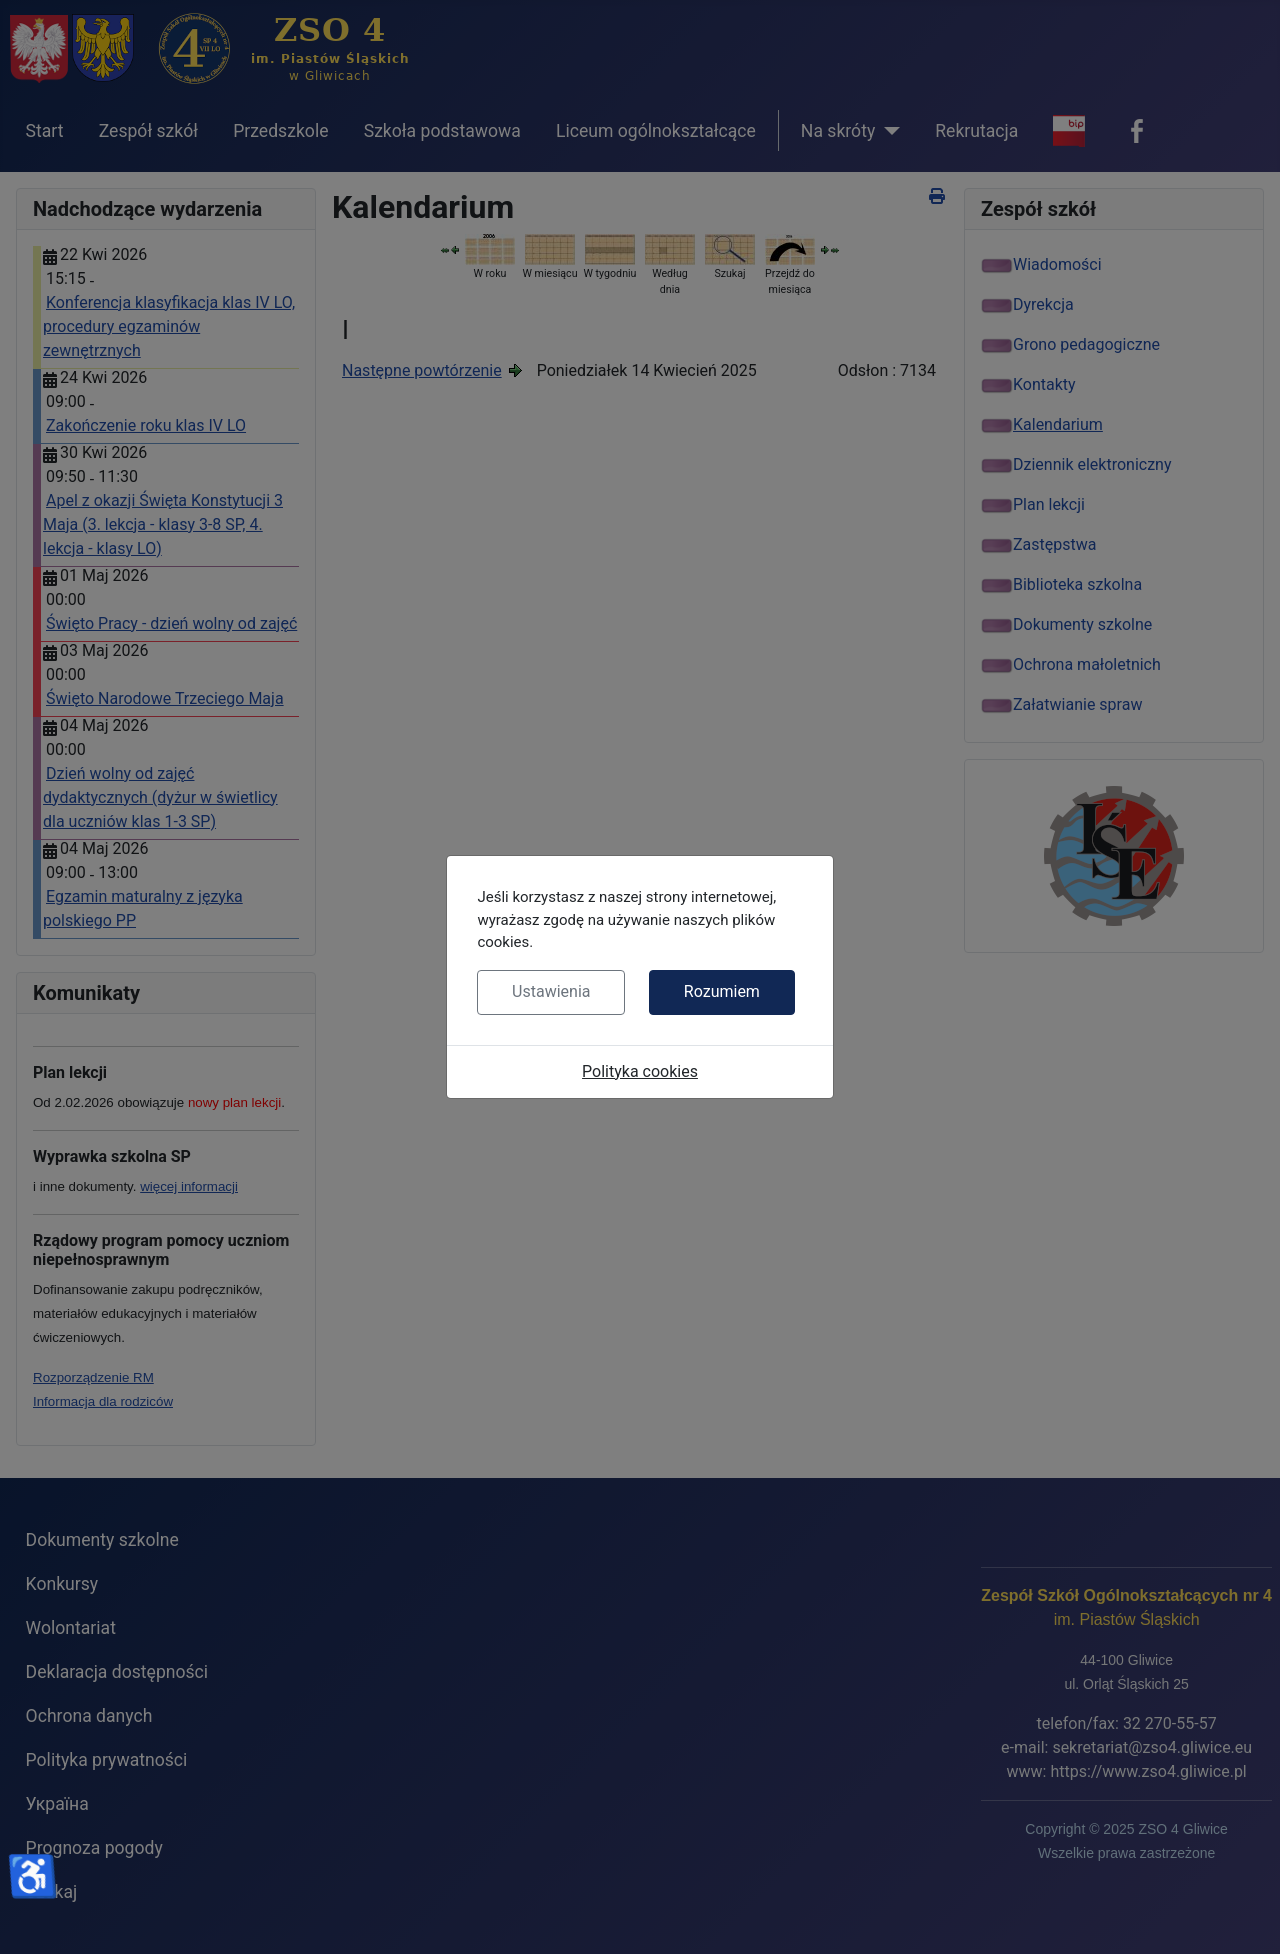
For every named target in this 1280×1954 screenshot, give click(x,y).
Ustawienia (551, 991)
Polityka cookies (640, 1071)
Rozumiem (722, 991)
